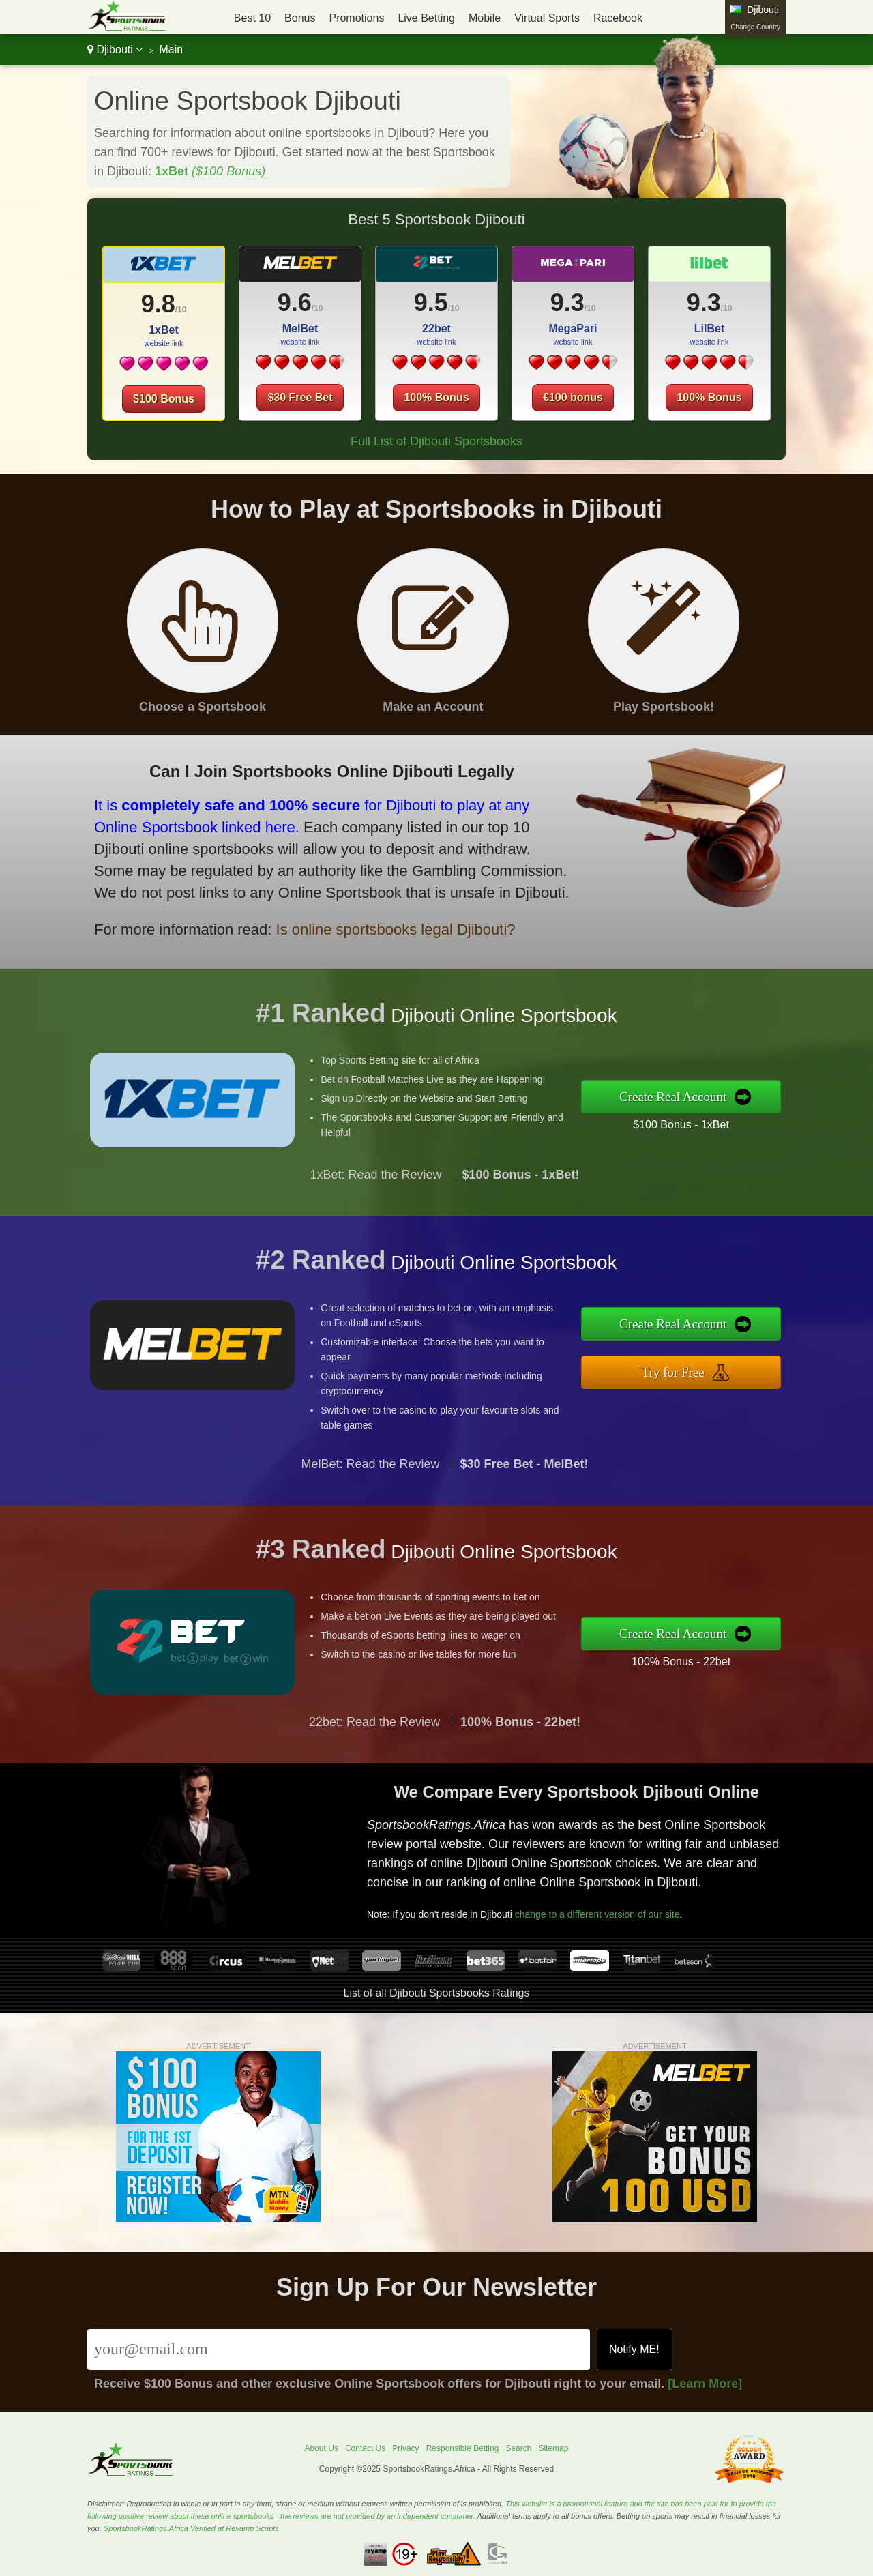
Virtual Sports (547, 18)
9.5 (431, 303)
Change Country (755, 27)
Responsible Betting (462, 2448)
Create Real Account (687, 1096)
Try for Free (687, 1370)
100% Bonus (436, 397)
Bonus (299, 18)
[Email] (338, 2349)
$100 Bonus (163, 399)
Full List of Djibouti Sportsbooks (436, 441)
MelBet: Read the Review (370, 1477)
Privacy (405, 2448)
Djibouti (115, 49)
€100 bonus (573, 397)
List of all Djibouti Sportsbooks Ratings (436, 1993)
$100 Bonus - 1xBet (694, 1122)
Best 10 (252, 18)
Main (171, 49)
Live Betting (426, 18)
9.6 (295, 303)
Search (518, 2448)
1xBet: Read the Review (375, 1188)
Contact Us (365, 2448)
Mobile (485, 18)
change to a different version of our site (609, 1909)
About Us (321, 2448)
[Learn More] (705, 2383)
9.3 (567, 303)
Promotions (356, 18)
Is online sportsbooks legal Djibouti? (377, 923)
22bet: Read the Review (374, 1735)
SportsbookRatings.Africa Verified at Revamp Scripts (191, 2528)
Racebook (617, 18)
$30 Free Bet (299, 397)
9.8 (158, 304)
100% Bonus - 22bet (694, 1659)
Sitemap (553, 2448)
